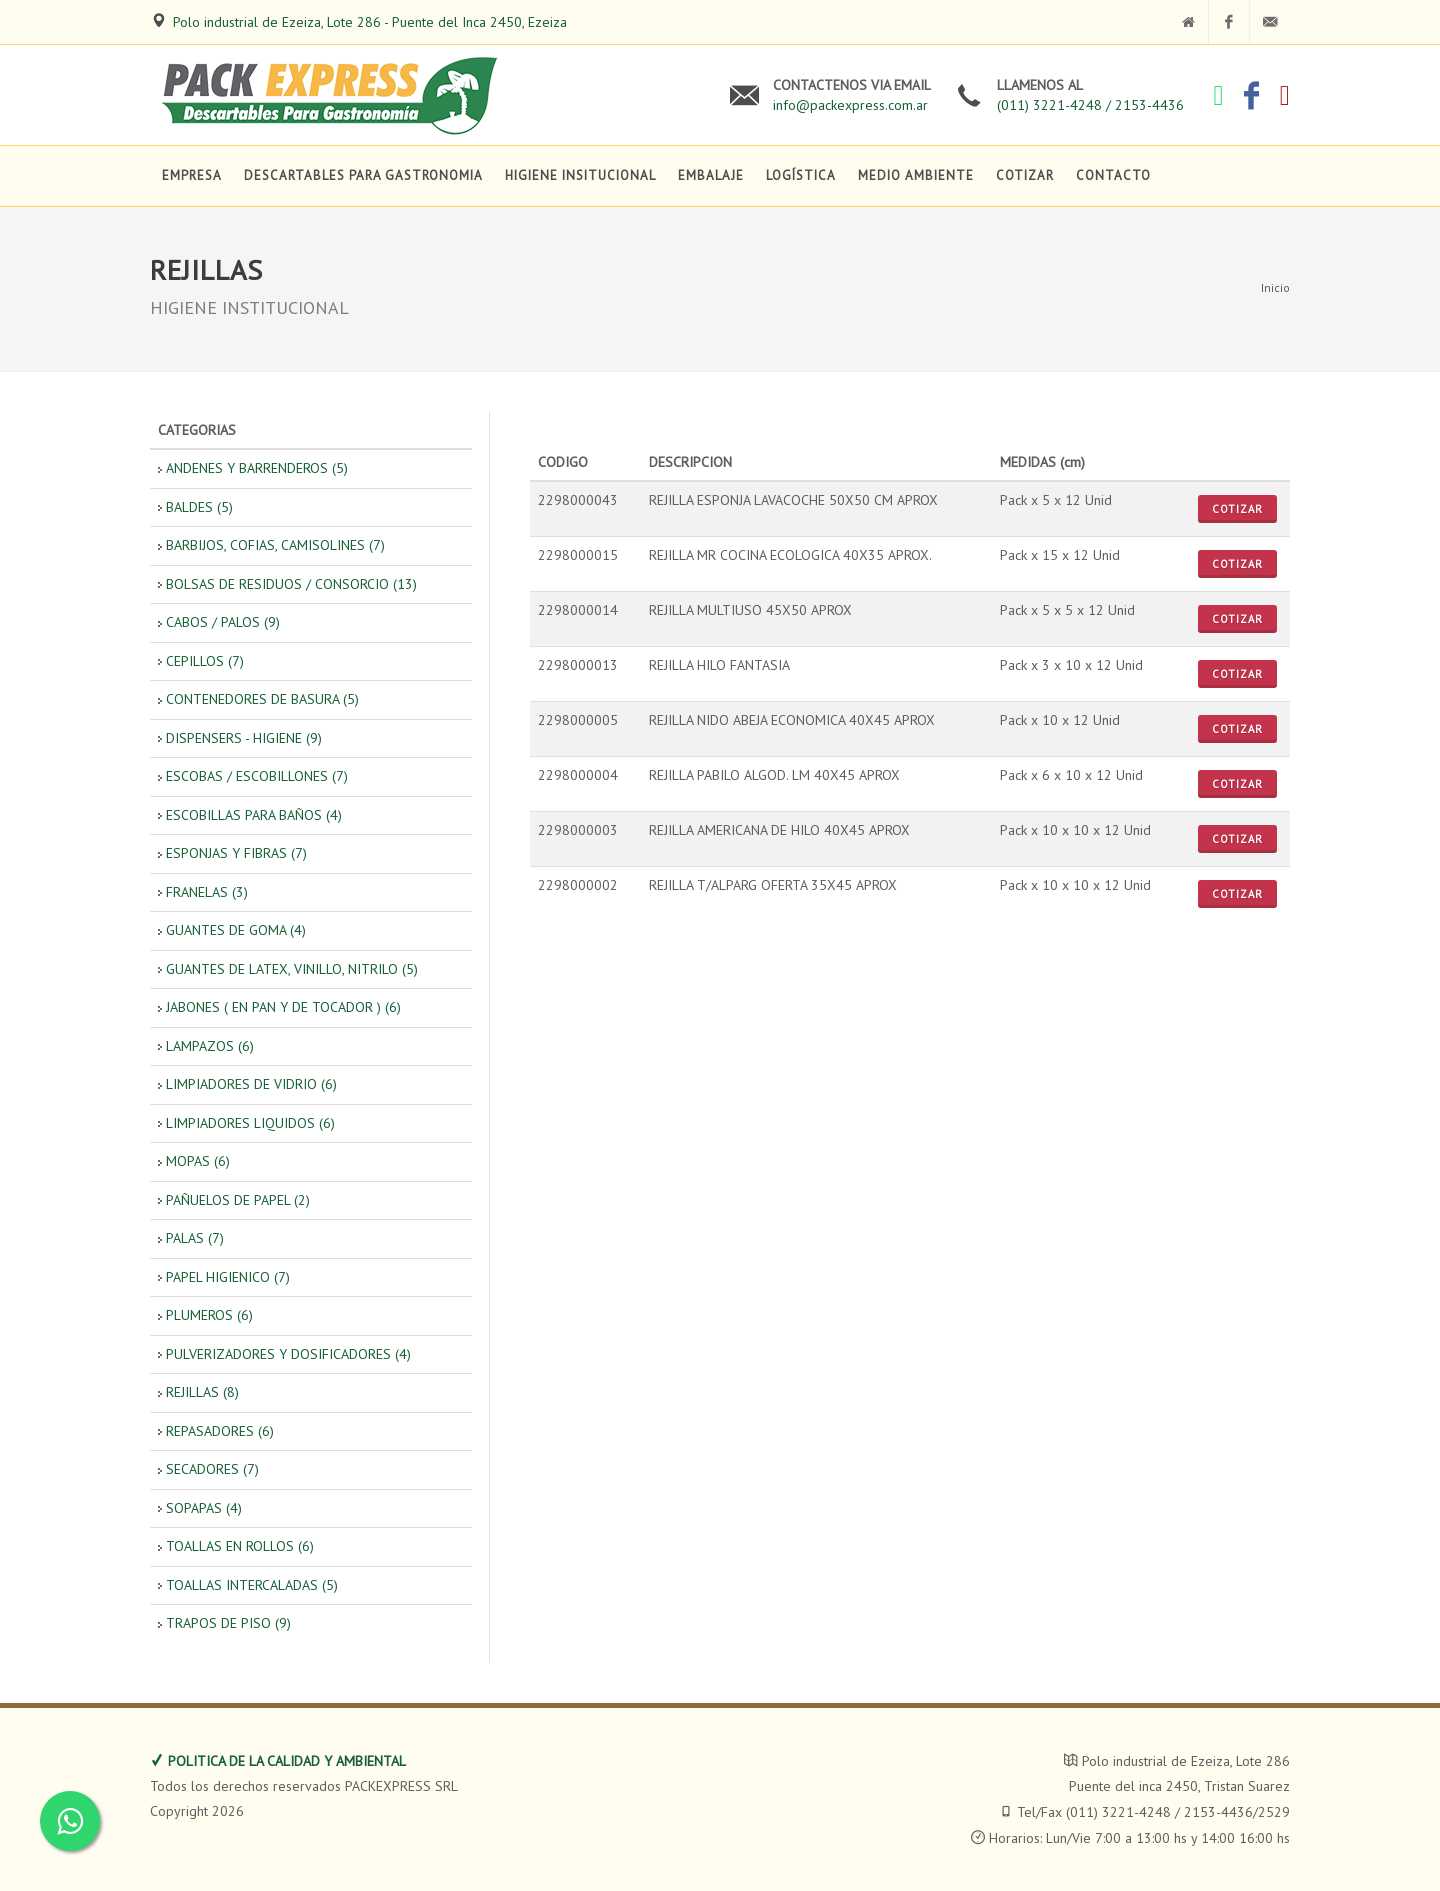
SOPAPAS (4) (204, 1508)
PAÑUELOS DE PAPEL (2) (238, 1200)
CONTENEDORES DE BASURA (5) (262, 699)
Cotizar (1237, 509)
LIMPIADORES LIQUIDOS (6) (250, 1123)
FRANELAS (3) (207, 892)
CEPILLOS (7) (205, 661)
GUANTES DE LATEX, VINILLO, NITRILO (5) (292, 969)
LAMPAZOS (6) (210, 1046)
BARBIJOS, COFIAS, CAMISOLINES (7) (275, 545)
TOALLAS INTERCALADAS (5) (252, 1585)
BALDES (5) (199, 507)
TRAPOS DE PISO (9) (228, 1623)
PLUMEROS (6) (209, 1315)
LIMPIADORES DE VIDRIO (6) (251, 1084)
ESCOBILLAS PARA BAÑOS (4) (254, 815)
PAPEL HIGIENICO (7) (228, 1277)
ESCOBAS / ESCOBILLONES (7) (257, 776)
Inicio (1275, 287)
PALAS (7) (195, 1238)
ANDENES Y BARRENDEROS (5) (257, 468)
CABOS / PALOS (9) (223, 622)
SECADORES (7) (212, 1469)
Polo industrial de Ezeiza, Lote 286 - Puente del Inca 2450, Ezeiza (370, 22)
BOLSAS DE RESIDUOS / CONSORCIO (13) (291, 584)
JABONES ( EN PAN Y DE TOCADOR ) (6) (283, 1007)
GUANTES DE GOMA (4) (236, 930)
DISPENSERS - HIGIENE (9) (244, 738)
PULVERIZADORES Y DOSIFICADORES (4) (288, 1354)
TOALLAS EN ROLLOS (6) (240, 1546)
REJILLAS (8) (202, 1392)
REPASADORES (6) (220, 1431)
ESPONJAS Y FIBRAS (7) (236, 853)
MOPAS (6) (198, 1161)
